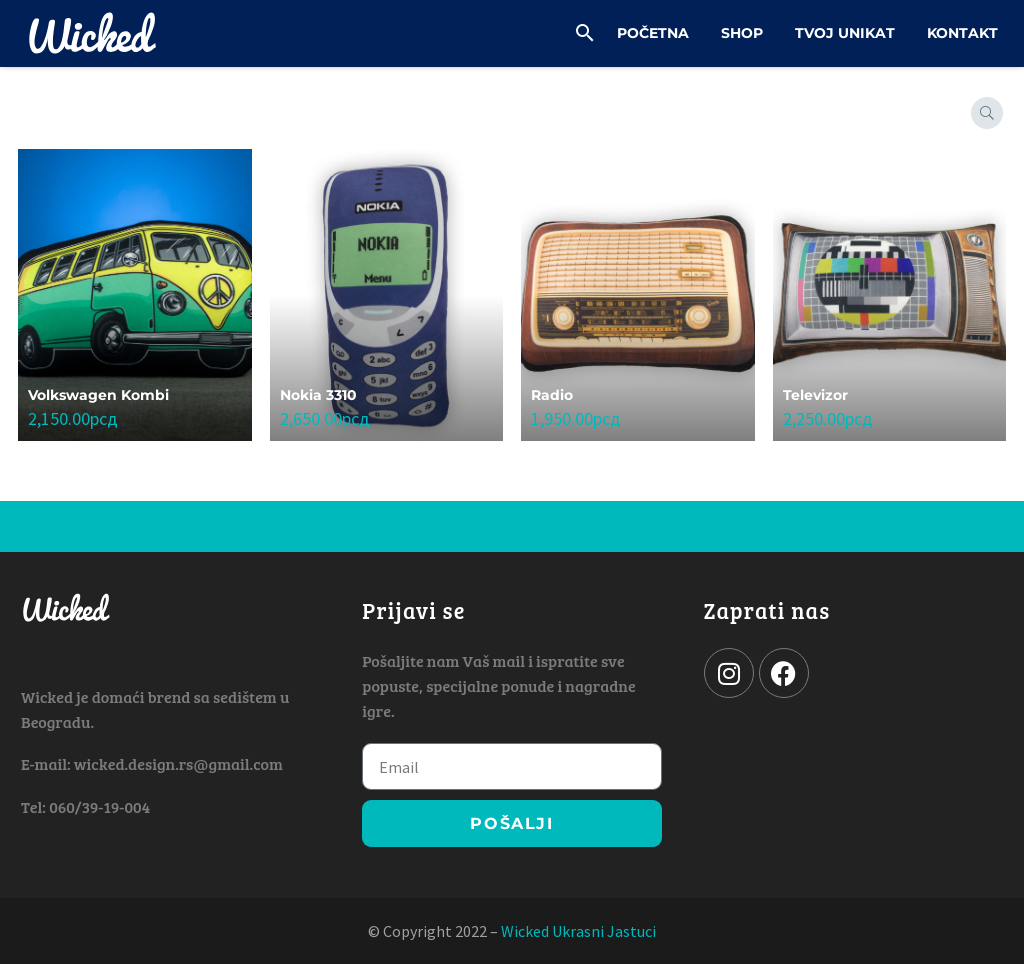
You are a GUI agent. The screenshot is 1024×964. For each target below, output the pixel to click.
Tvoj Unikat (845, 33)
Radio (552, 395)
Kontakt (962, 33)
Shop (742, 33)
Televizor (815, 395)
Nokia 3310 (318, 395)
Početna (653, 33)
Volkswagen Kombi (98, 395)
